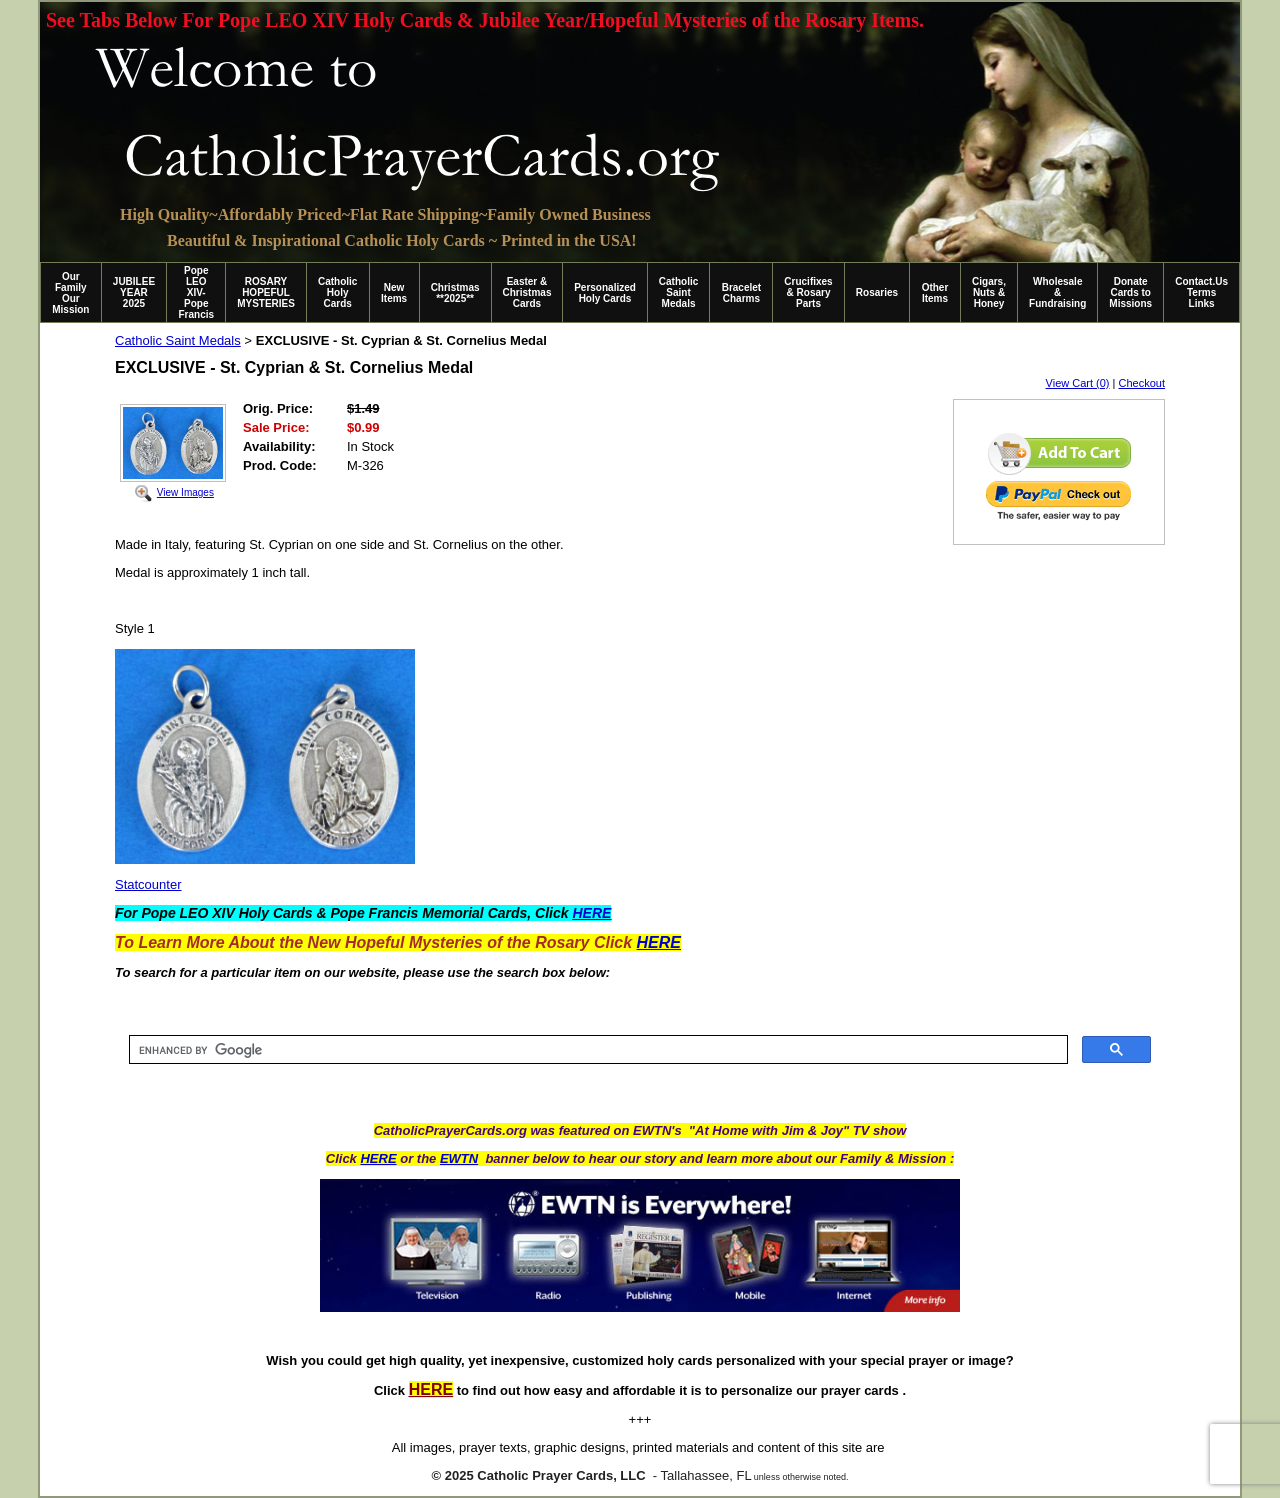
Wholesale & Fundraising (1057, 292)
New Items (394, 293)
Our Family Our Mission (70, 293)
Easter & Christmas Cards (527, 292)
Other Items (935, 293)
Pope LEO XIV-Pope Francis (196, 292)
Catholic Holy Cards (337, 292)
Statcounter (148, 884)
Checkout (1142, 383)
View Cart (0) (1078, 383)
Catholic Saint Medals (678, 292)
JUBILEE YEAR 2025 (134, 292)
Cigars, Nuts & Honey (989, 292)
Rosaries (877, 292)
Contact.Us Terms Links (1201, 292)
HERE (378, 1158)
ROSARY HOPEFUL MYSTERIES (266, 292)
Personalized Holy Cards (605, 293)
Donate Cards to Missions (1130, 292)
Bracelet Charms (741, 293)
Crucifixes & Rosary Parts (808, 292)
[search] (596, 1050)
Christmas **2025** (455, 293)
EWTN (459, 1158)
